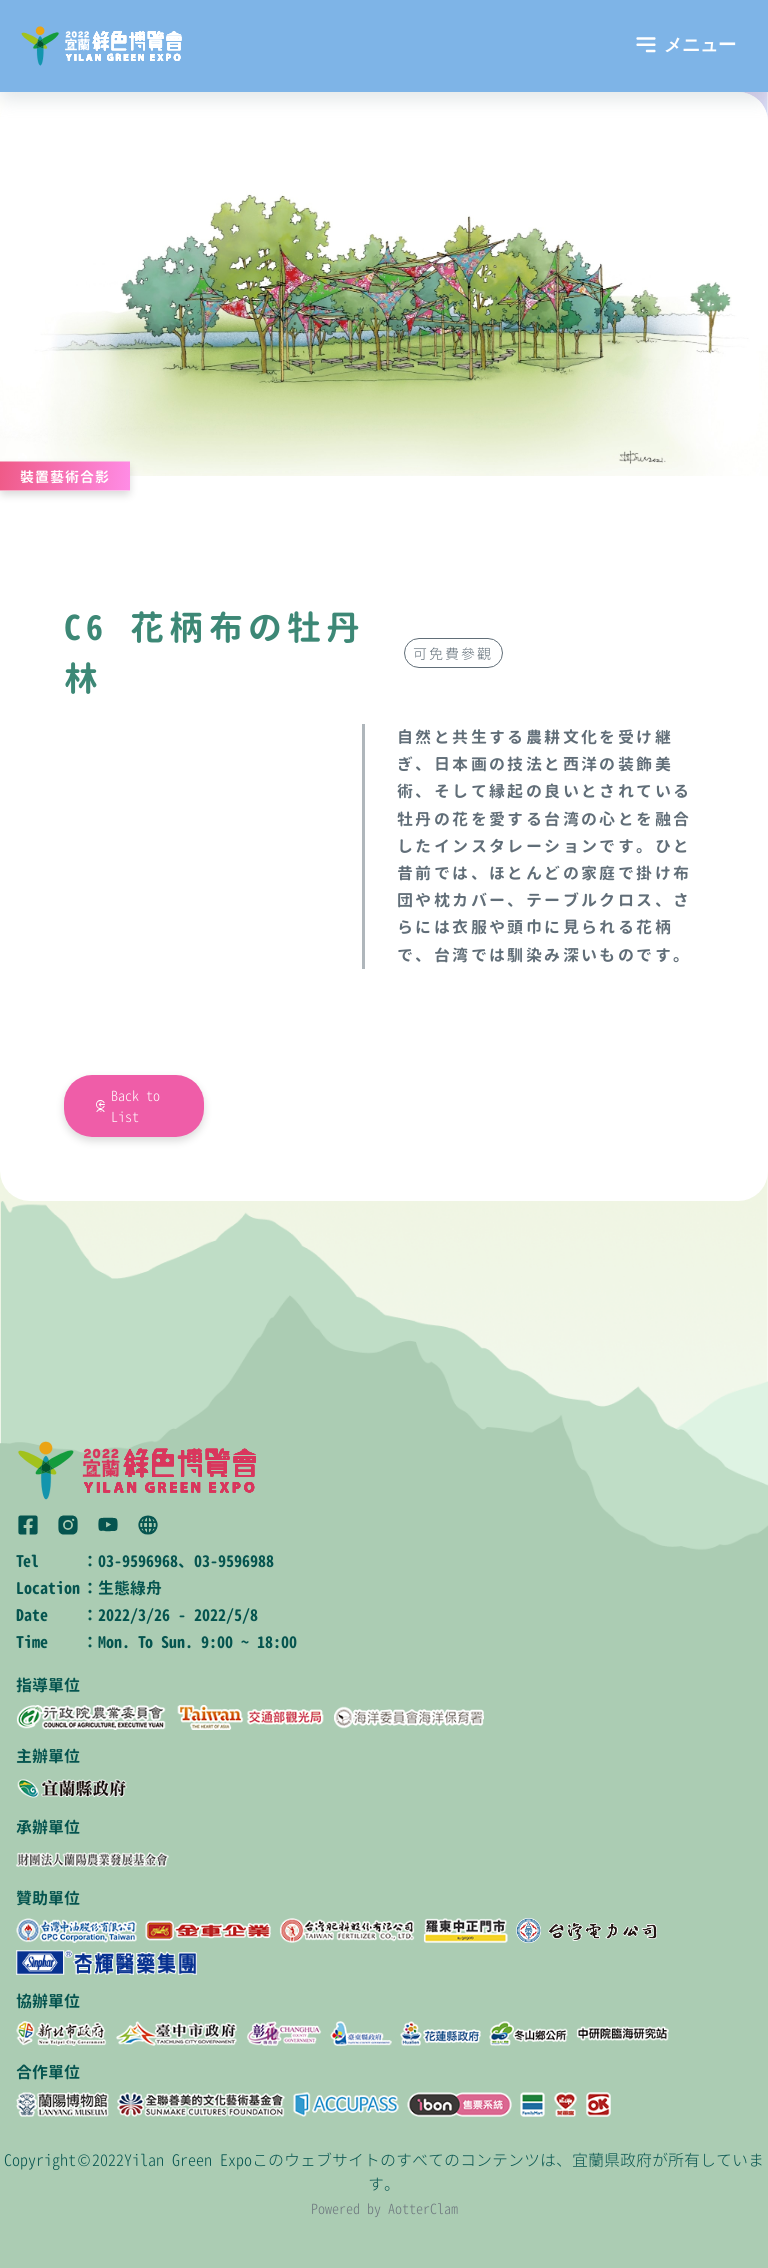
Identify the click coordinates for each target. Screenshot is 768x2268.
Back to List (135, 1106)
